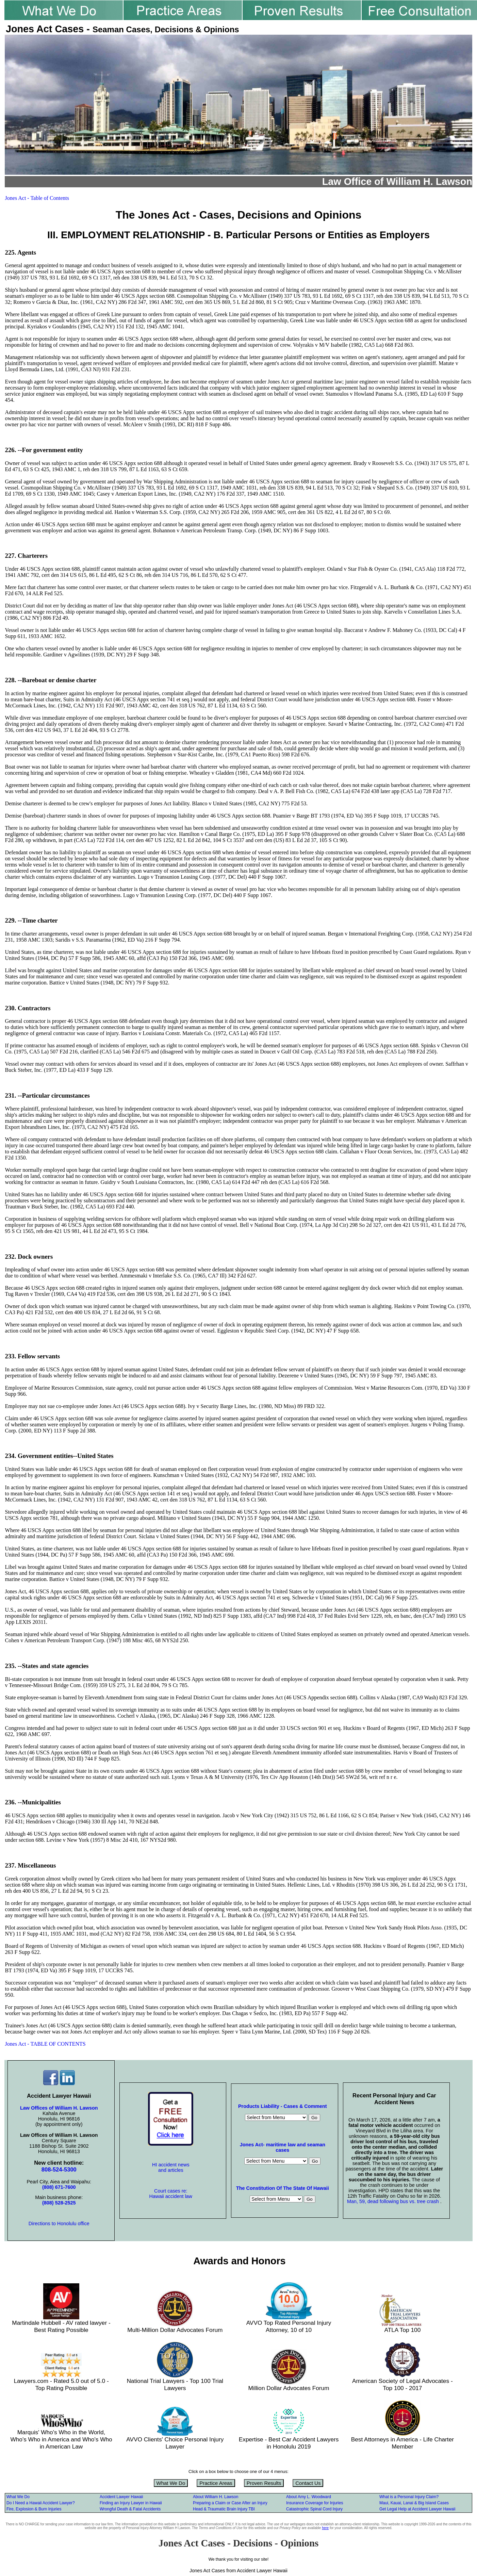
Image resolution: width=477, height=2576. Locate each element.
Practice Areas (215, 2483)
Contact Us (307, 2483)
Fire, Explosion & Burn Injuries (33, 2509)
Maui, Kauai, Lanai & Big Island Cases (414, 2503)
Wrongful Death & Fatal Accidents (130, 2509)
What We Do (171, 2483)
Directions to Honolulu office (59, 2223)
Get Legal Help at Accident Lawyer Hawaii (417, 2509)
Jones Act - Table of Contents (37, 198)
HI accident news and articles (171, 2167)
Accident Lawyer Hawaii (121, 2496)
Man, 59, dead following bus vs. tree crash (393, 2201)
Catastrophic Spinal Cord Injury (314, 2509)
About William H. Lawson (215, 2496)
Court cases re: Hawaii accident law (170, 2193)
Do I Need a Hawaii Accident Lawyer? (40, 2503)
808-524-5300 (59, 2169)
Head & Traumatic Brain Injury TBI (224, 2509)
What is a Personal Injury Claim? (409, 2496)
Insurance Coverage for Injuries (314, 2503)
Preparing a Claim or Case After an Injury (230, 2503)
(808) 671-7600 (59, 2187)
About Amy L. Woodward (308, 2496)
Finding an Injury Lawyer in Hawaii (131, 2503)
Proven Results (264, 2483)
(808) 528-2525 (59, 2202)
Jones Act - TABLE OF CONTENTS (45, 2044)
